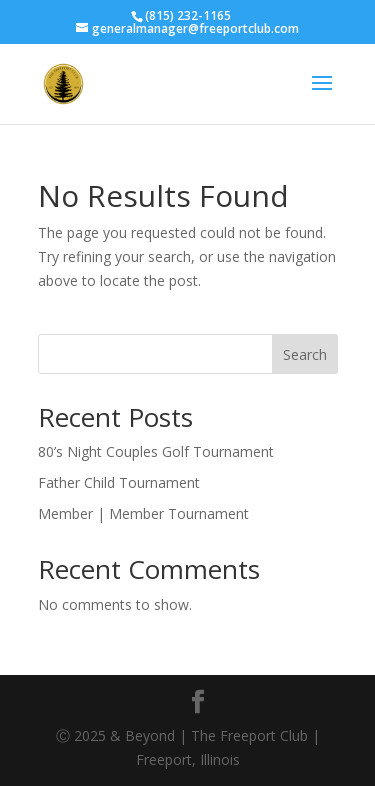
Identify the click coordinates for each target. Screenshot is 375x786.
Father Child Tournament (119, 482)
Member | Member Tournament (143, 513)
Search (305, 354)
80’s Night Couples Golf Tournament (156, 451)
